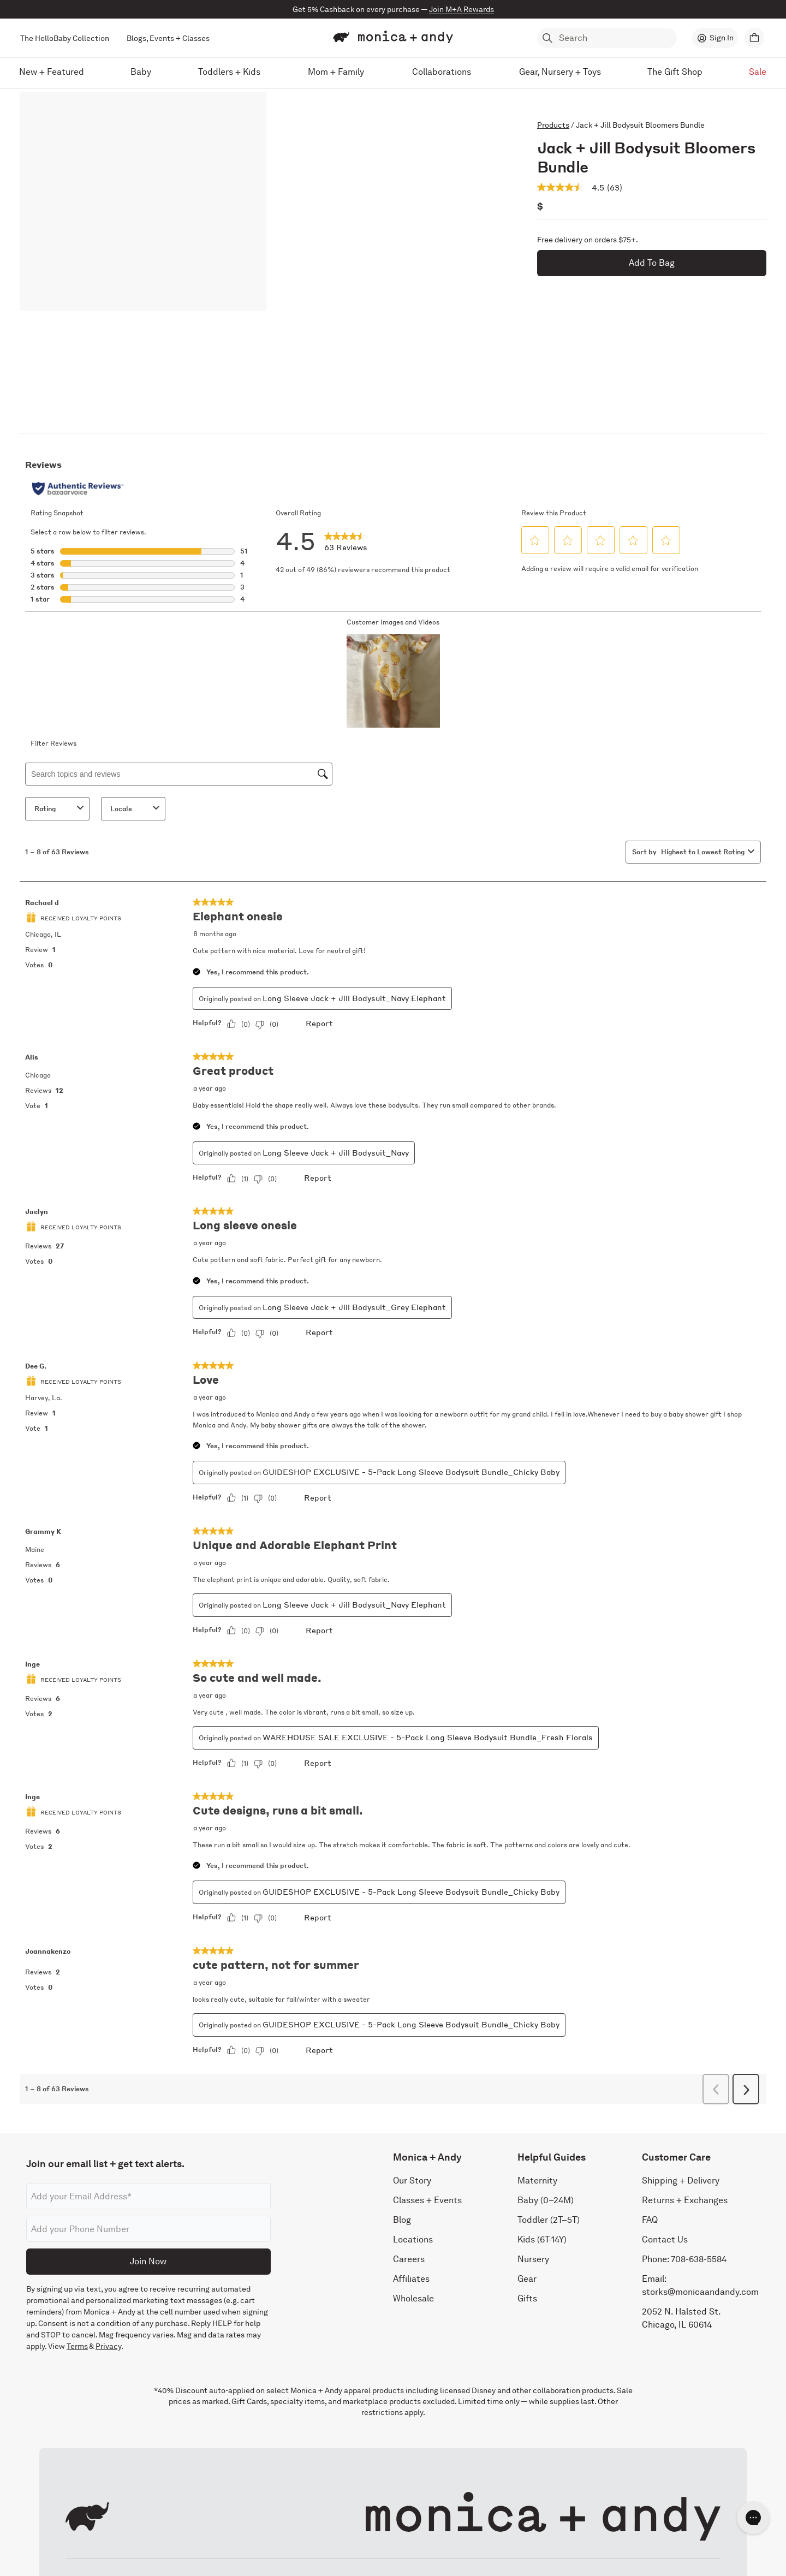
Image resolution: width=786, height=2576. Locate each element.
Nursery (533, 2259)
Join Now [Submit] (148, 2261)
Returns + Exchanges (685, 2200)
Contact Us (665, 2239)
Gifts (527, 2298)
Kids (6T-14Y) (542, 2239)
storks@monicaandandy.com (700, 2292)
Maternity (537, 2180)
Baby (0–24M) (545, 2200)
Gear (527, 2279)
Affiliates (411, 2279)
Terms (77, 2346)
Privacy (108, 2346)
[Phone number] (148, 2229)
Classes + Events (427, 2200)
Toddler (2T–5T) (548, 2220)
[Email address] (148, 2196)
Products (553, 125)
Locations (413, 2239)
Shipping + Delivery (680, 2180)
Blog (402, 2220)
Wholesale (413, 2298)
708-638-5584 (699, 2259)
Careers (409, 2259)
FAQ (650, 2220)
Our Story (412, 2180)
